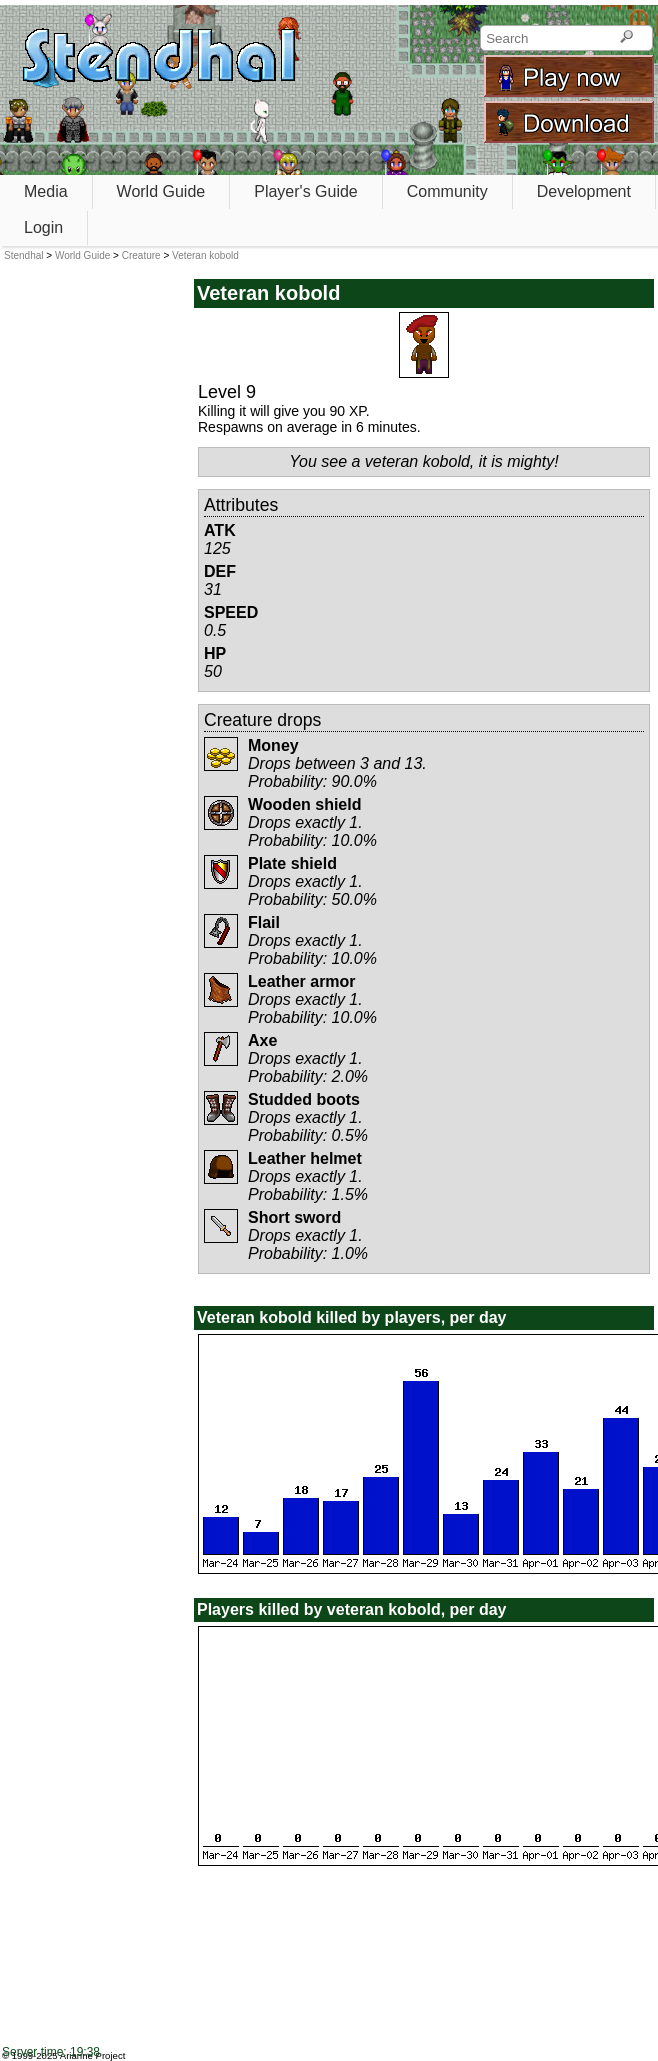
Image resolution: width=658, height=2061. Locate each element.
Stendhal (23, 255)
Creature (141, 255)
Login (43, 227)
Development (584, 191)
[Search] (626, 38)
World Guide (161, 191)
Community (447, 191)
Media (46, 191)
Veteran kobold (205, 255)
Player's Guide (306, 191)
